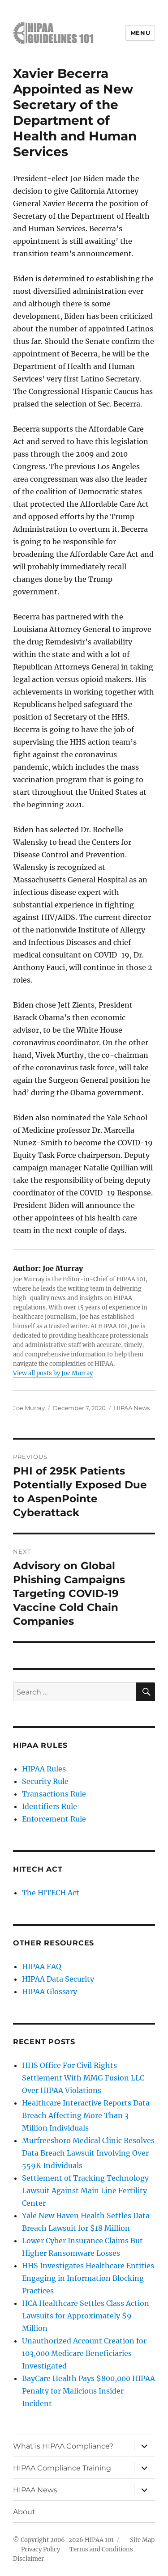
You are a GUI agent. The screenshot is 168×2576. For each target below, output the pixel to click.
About (24, 2512)
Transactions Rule (54, 1793)
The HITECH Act (50, 1892)
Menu (140, 32)
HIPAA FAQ (41, 1966)
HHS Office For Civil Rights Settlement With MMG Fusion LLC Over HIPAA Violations (83, 2078)
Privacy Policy (40, 2549)
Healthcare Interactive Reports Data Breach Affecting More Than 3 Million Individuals (86, 2115)
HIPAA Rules (44, 1768)
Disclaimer (28, 2559)
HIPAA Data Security (58, 1978)
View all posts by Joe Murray (53, 1373)
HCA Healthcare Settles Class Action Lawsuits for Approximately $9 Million (85, 2316)
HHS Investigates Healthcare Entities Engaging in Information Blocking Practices (88, 2278)
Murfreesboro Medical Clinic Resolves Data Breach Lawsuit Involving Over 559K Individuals (88, 2153)
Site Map (142, 2540)
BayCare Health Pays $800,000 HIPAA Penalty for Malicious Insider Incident (88, 2391)
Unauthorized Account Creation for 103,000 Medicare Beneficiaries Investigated (84, 2353)
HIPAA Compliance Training (62, 2468)
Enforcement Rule (54, 1818)
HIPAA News (132, 1407)
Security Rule (45, 1781)
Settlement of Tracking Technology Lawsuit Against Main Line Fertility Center (85, 2190)
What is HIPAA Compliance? (63, 2446)
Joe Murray (29, 1407)
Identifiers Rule (49, 1806)
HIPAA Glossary (49, 1991)
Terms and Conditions (101, 2549)
